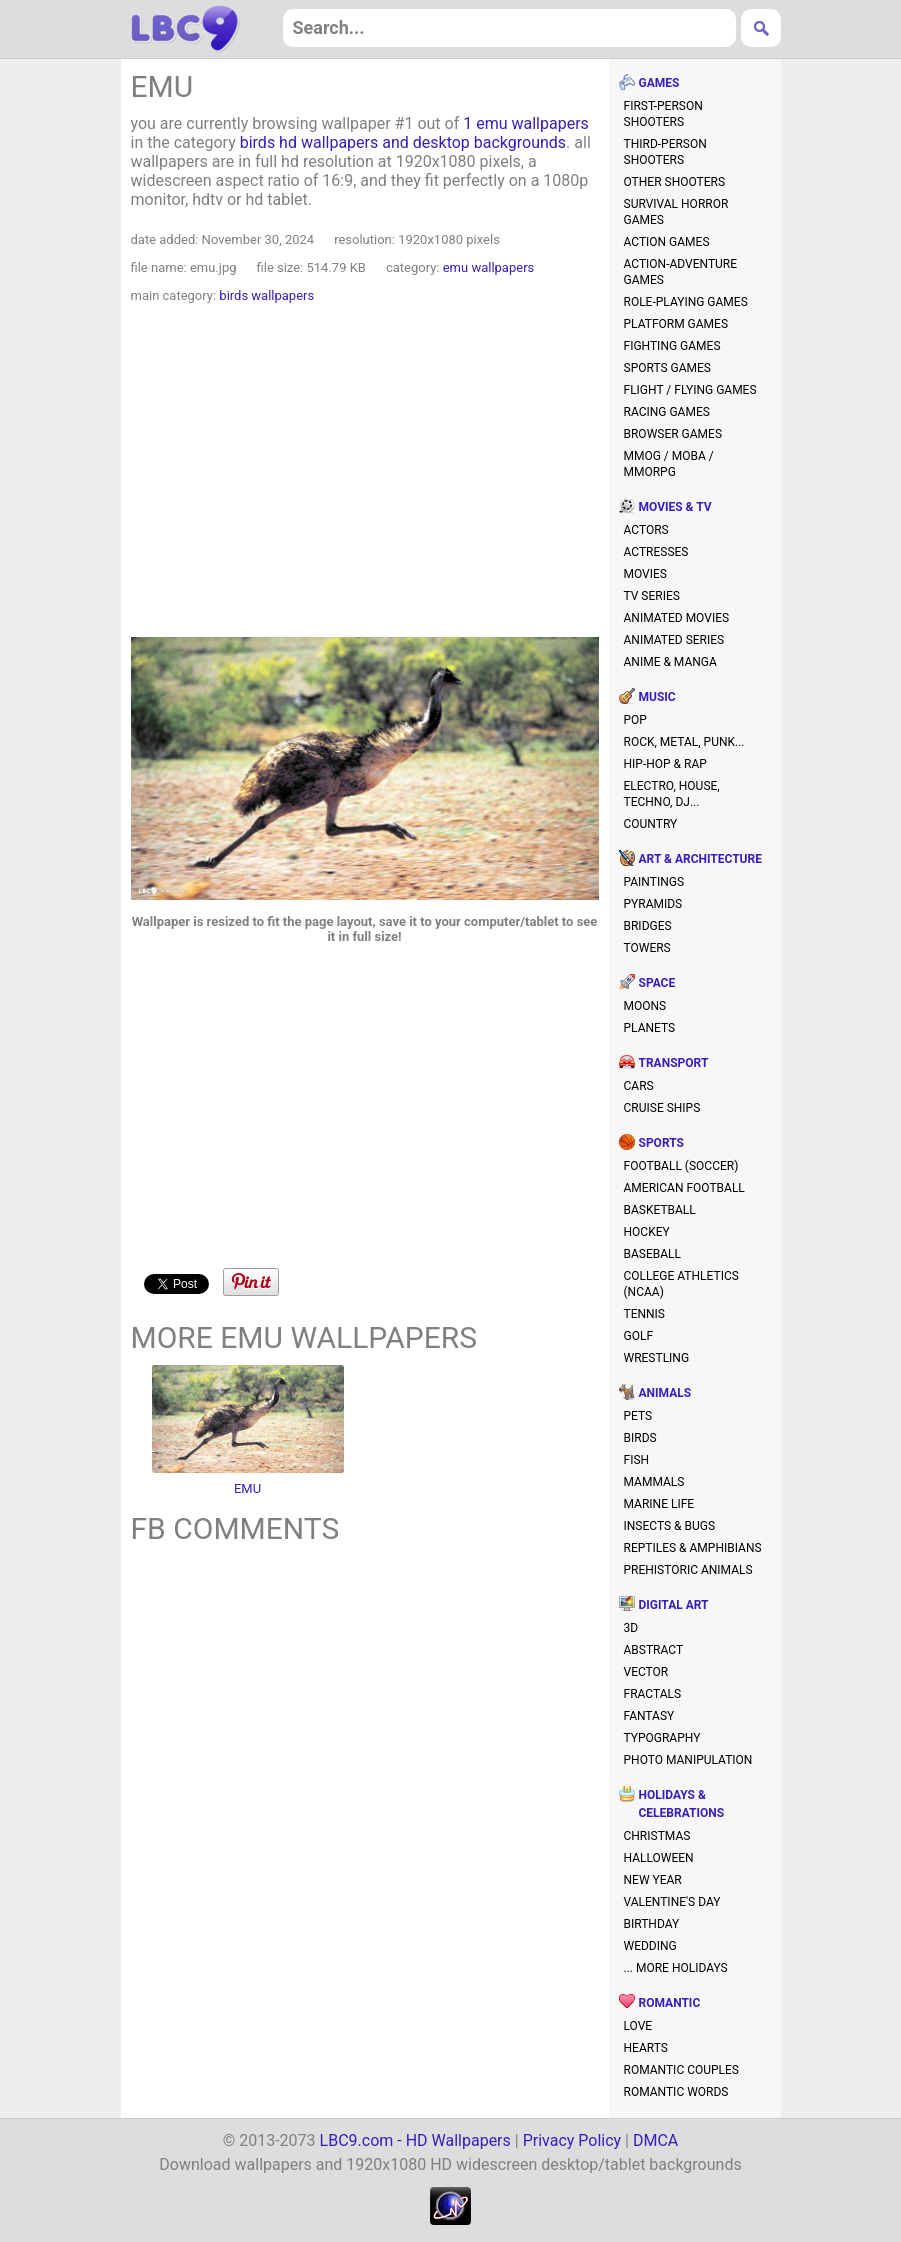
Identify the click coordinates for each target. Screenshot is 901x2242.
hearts (646, 2048)
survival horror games (676, 212)
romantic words (676, 2092)
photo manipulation (688, 1760)
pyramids (653, 904)
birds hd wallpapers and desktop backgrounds (403, 142)
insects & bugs (670, 1526)
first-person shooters (663, 114)
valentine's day (672, 1902)
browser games (673, 434)
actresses (656, 552)
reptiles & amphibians (693, 1548)
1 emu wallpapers (526, 123)
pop (635, 720)
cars (639, 1086)
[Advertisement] (365, 473)
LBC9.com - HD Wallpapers (415, 2140)
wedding (650, 1946)
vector (646, 1672)
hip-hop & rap (665, 764)
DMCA (655, 2140)
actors (646, 530)
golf (639, 1336)
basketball (660, 1210)
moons (645, 1006)
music (657, 697)
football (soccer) (681, 1166)
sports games (667, 368)
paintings (654, 882)
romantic (670, 2003)
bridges (648, 926)
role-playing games (686, 302)
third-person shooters (665, 152)
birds (640, 1438)
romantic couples (682, 2070)
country (651, 824)
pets (638, 1416)
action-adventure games (681, 272)
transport (674, 1063)
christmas (657, 1836)
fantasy (649, 1716)
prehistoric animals (688, 1570)
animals (665, 1393)
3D (631, 1628)
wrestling (657, 1358)
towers (647, 948)
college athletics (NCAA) (681, 1284)
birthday (652, 1924)
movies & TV (675, 507)
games (659, 83)
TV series (652, 596)
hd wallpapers (185, 29)
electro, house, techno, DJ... (672, 794)
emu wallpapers (489, 267)
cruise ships (662, 1108)
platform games (676, 324)
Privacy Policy (572, 2140)
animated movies (677, 618)
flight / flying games (690, 390)
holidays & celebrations (682, 1804)
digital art (674, 1605)
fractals (653, 1694)
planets (650, 1028)
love (638, 2026)
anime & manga (670, 662)
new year (653, 1880)
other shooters (675, 182)
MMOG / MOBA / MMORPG (669, 464)
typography (662, 1738)
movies (645, 574)
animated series (674, 640)
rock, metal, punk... (684, 742)
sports (661, 1143)
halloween (659, 1858)
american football (684, 1188)
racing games (667, 412)
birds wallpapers (266, 295)
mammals (654, 1482)
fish (637, 1460)
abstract (654, 1650)
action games (667, 242)
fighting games (672, 346)
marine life (659, 1504)
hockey (647, 1232)
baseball (652, 1254)
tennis (645, 1314)
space (657, 983)
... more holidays (676, 1968)
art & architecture (700, 859)
